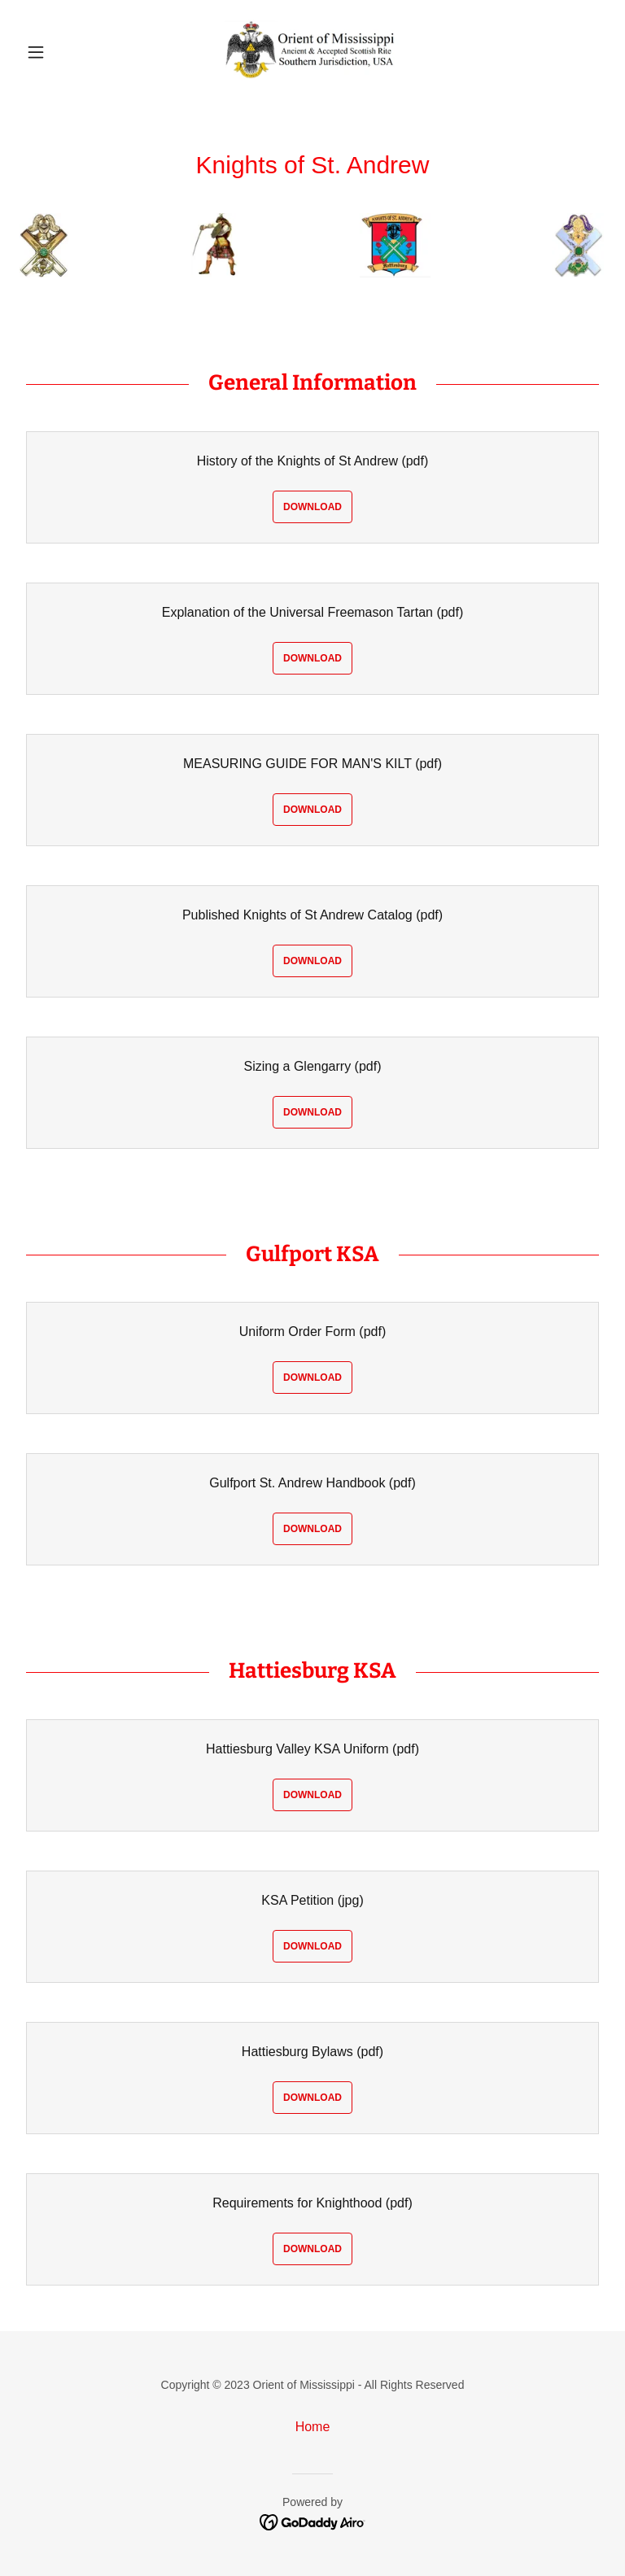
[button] (63, 52)
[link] (312, 52)
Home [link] (312, 2427)
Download (312, 507)
